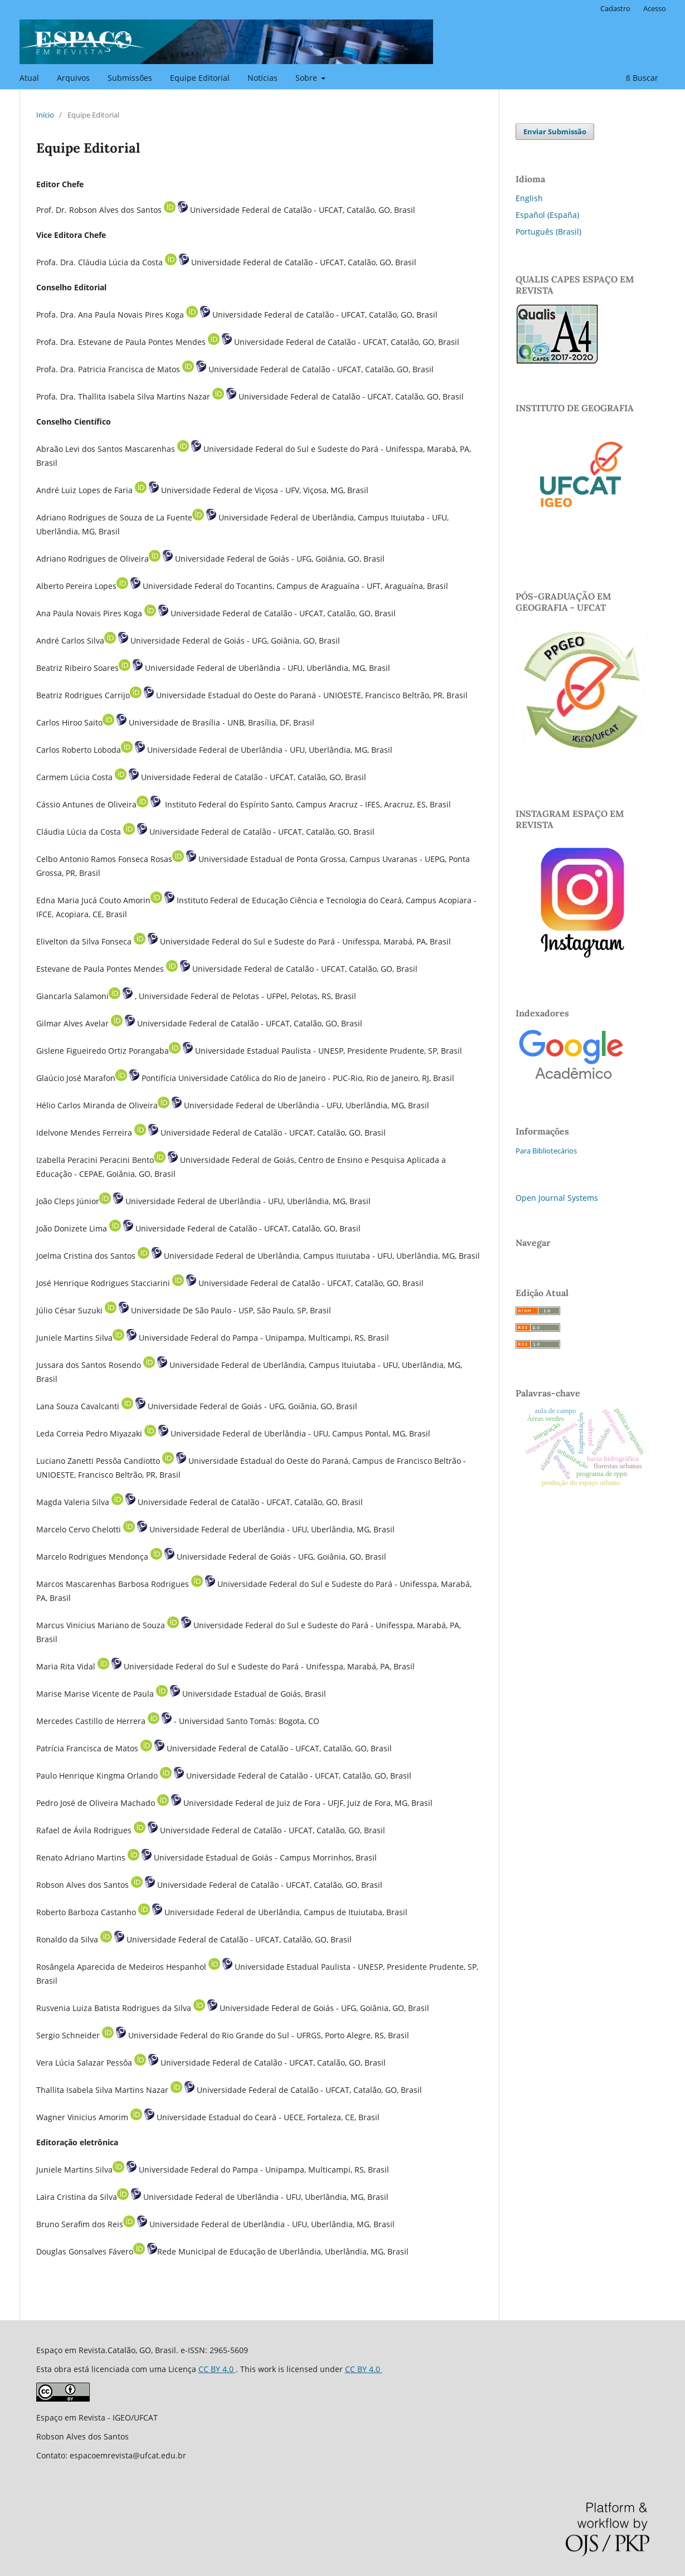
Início (45, 115)
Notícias (262, 77)
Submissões (130, 77)
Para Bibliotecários (546, 1151)
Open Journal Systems (557, 1197)
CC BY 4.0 (217, 2369)
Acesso (654, 8)
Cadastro (615, 8)
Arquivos (73, 77)
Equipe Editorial (200, 77)
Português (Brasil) (548, 231)
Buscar (642, 77)
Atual (29, 77)
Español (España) (547, 215)
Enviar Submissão (554, 131)
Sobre (307, 77)
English (529, 198)
